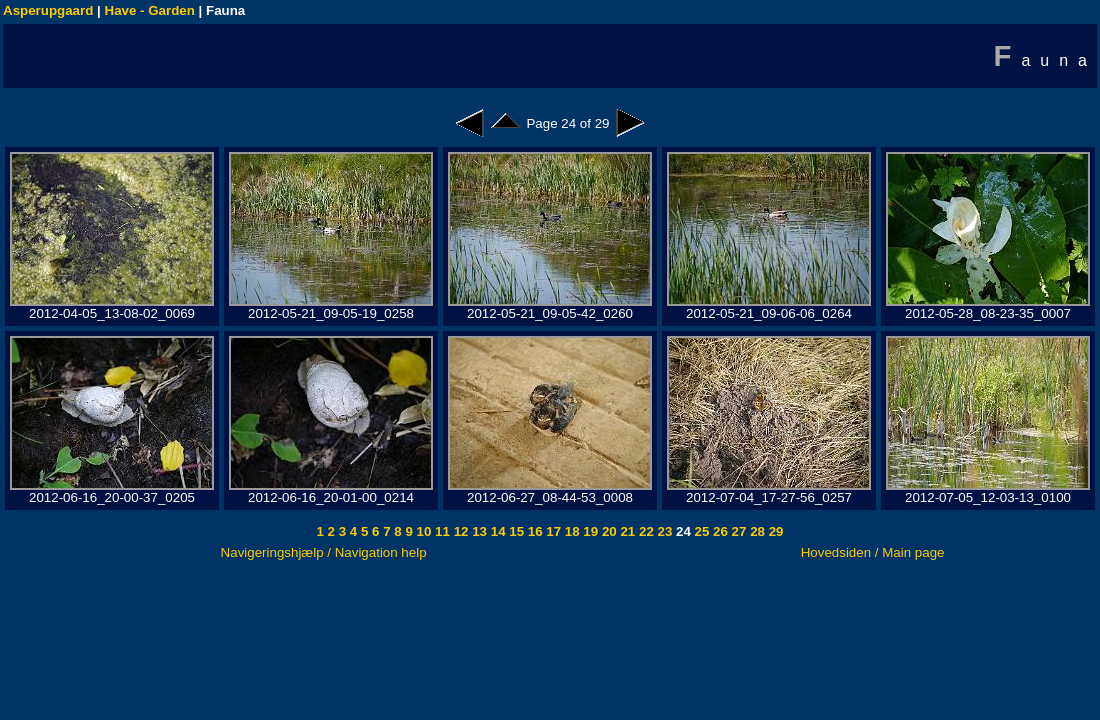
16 (533, 531)
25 (700, 531)
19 (589, 531)
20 (607, 531)
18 (570, 531)
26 (718, 531)
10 (422, 531)
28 (755, 531)
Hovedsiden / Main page (873, 552)
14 (496, 531)
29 (774, 531)
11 (440, 531)
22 (644, 531)
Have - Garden (150, 10)
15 (515, 531)
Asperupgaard (48, 10)
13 (477, 531)
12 (459, 531)
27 (737, 531)
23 (663, 531)
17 (552, 531)
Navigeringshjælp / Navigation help (324, 552)
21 (626, 531)
